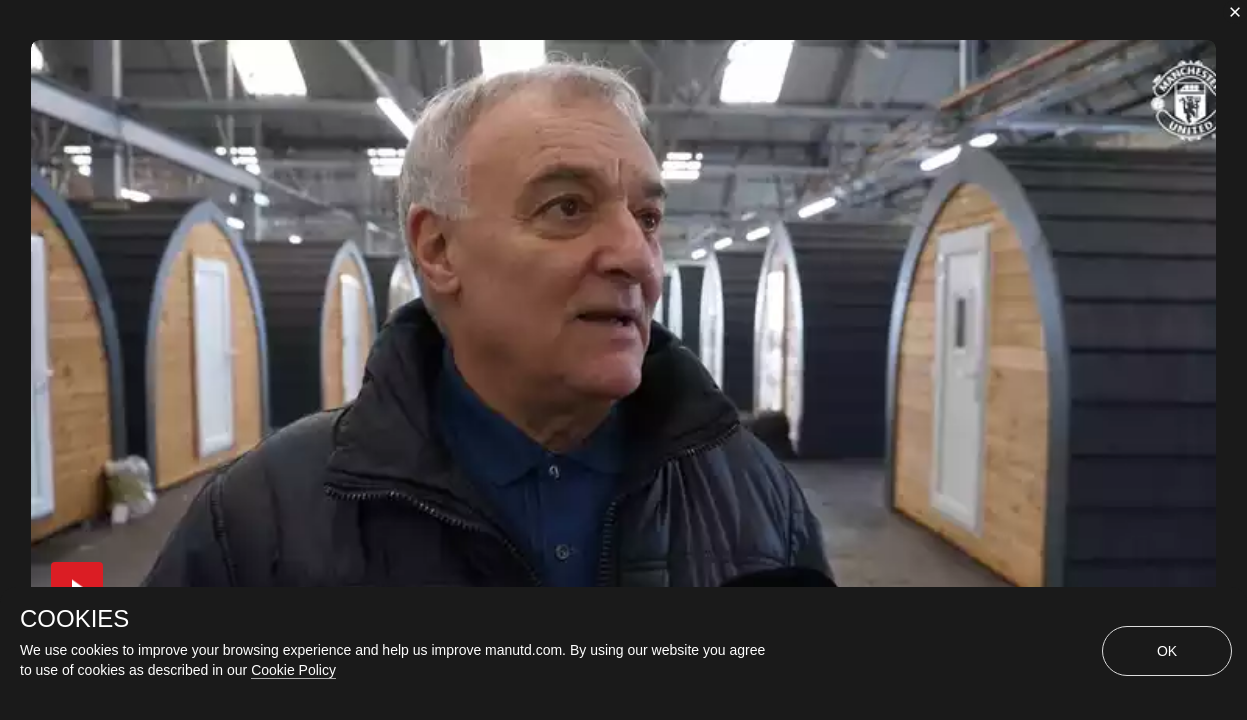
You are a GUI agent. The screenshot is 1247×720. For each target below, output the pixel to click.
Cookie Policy (293, 670)
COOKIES (74, 619)
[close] (1235, 12)
